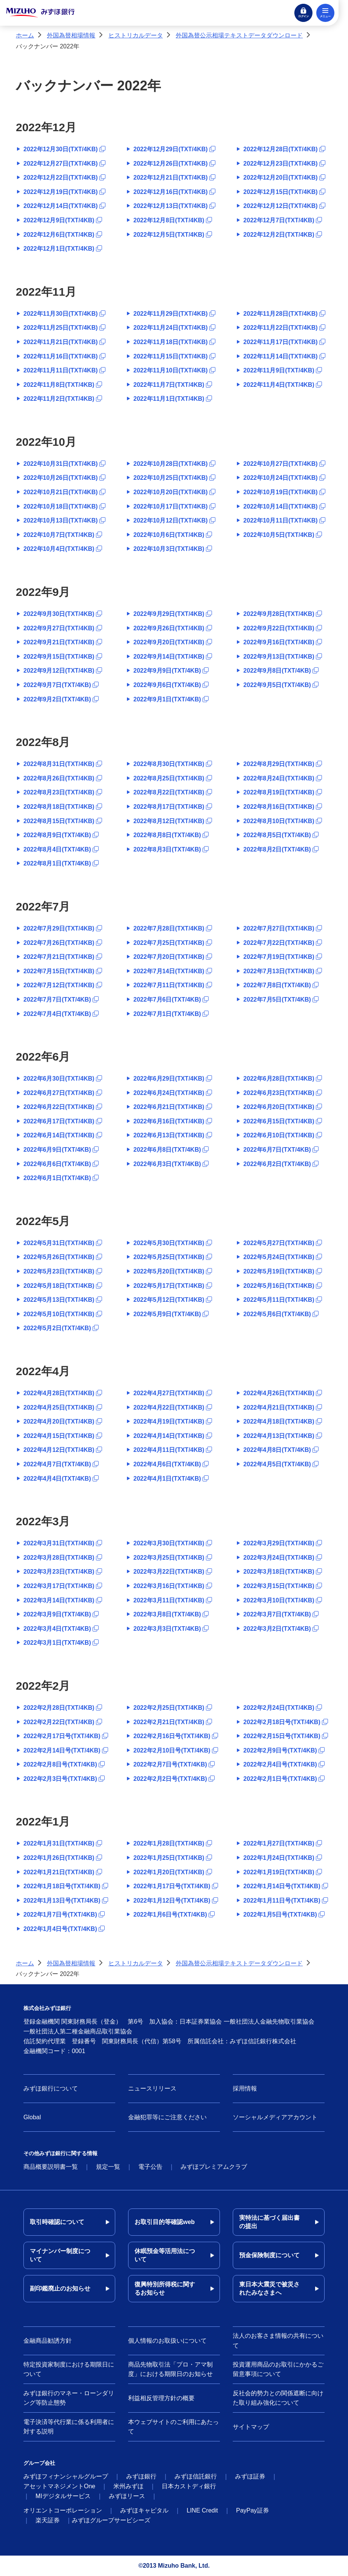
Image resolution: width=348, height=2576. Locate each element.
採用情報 (245, 2088)
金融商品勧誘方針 (47, 2340)
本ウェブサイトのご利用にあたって (173, 2427)
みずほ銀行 (141, 2476)
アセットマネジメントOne (59, 2486)
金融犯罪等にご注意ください (167, 2117)
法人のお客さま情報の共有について (278, 2341)
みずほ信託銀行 (196, 2476)
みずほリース (127, 2496)
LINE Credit (202, 2510)
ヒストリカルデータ (135, 35)
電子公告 (150, 2166)
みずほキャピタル (144, 2510)
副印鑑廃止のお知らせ (60, 2288)
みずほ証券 (250, 2476)
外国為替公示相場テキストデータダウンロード (239, 35)
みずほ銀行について (50, 2088)
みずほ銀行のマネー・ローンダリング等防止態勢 (68, 2398)
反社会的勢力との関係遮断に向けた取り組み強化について (278, 2398)
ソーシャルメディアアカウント (275, 2117)
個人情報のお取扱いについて (167, 2340)
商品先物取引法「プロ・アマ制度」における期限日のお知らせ (170, 2369)
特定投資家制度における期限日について (68, 2369)
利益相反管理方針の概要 (161, 2398)
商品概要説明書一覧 (50, 2166)
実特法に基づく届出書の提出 (269, 2222)
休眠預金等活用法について (165, 2255)
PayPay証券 (252, 2510)
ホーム (25, 35)
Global (32, 2117)
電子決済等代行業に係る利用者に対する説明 (68, 2427)
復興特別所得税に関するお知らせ (165, 2288)
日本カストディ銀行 (189, 2486)
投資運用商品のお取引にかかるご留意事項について (278, 2369)
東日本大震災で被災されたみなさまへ (269, 2288)
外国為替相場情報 (71, 35)
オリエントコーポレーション (62, 2510)
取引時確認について (57, 2222)
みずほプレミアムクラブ (214, 2166)
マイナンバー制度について (60, 2255)
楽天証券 (48, 2520)
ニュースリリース (152, 2088)
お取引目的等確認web (165, 2222)
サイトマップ (251, 2427)
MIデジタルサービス (63, 2496)
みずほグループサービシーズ (111, 2520)
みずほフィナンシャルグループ (65, 2476)
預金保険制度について (269, 2255)
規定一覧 (108, 2166)
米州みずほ (128, 2486)
